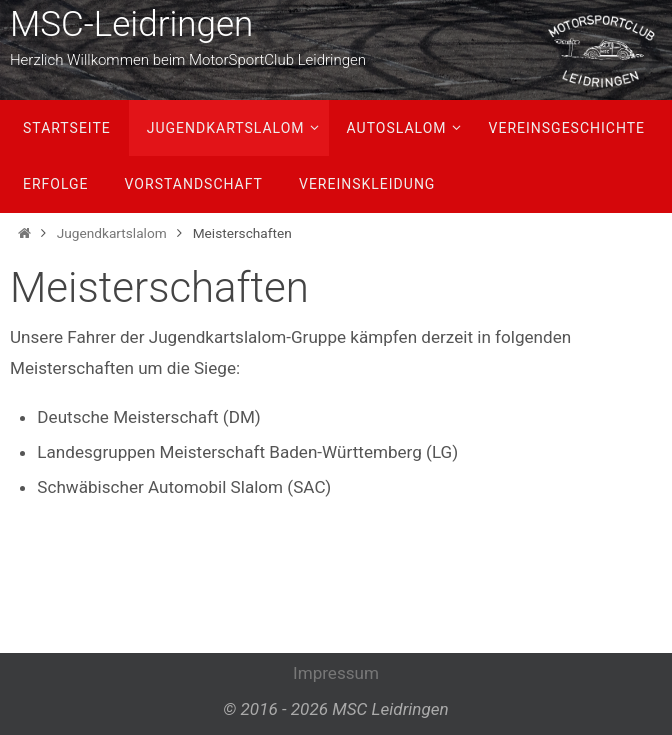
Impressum (336, 673)
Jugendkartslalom (112, 233)
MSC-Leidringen (131, 24)
